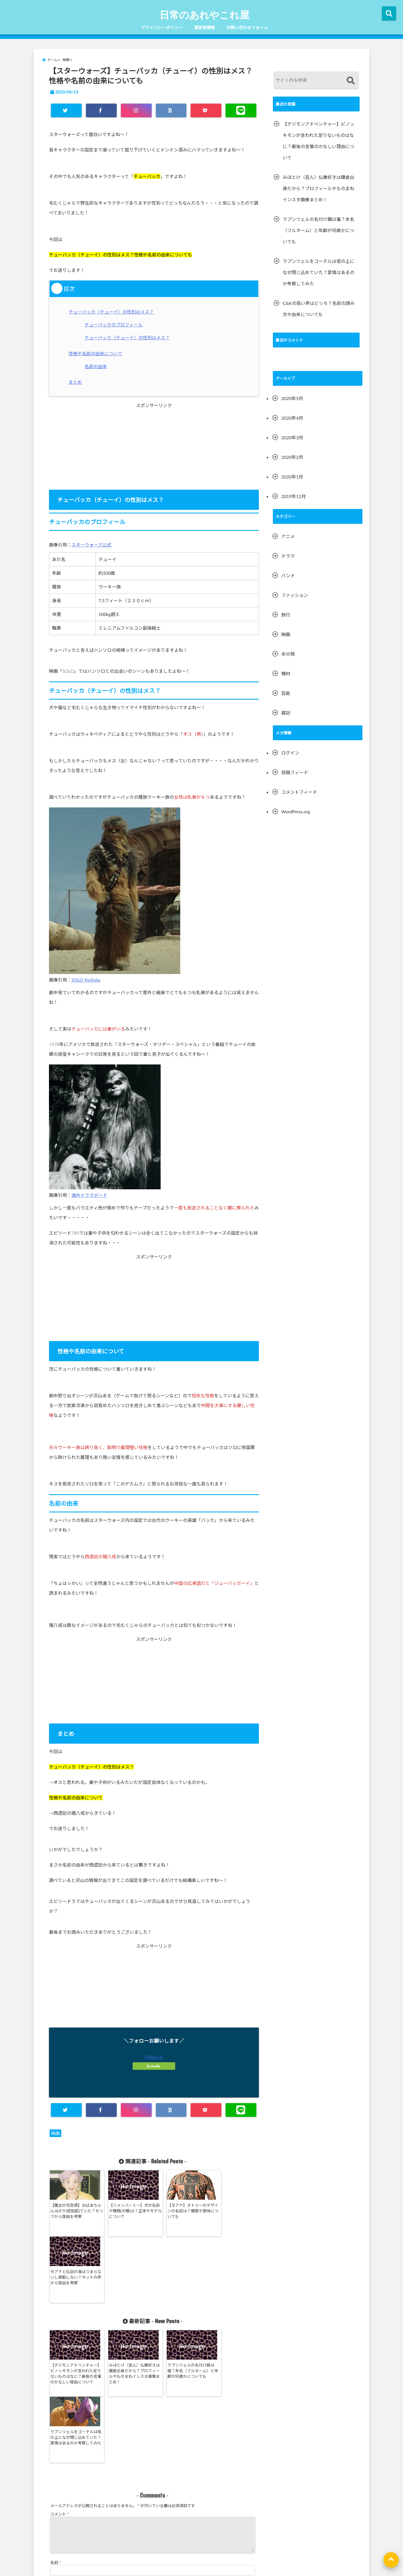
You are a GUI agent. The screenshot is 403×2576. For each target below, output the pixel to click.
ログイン (290, 752)
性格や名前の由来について (96, 353)
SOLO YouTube (85, 979)
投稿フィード (294, 772)
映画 (55, 2133)
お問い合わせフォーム (247, 27)
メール (57, 2456)
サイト (56, 2474)
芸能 (285, 693)
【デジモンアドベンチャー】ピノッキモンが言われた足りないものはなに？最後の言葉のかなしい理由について (73, 2310)
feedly (154, 2066)
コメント (59, 2383)
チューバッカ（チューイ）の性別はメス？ (112, 311)
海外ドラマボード (89, 1195)
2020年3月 (292, 437)
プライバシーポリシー (162, 27)
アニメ (288, 536)
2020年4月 (292, 418)
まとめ (76, 382)
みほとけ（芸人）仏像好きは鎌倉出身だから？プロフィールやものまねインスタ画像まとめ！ (126, 2308)
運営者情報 (204, 27)
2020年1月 (292, 476)
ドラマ (288, 556)
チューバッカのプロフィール (114, 324)
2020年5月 (292, 398)
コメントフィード (299, 792)
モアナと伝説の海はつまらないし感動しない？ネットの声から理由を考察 (231, 2211)
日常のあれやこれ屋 (204, 14)
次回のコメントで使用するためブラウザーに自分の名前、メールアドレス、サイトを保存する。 (134, 2498)
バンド (288, 575)
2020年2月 (292, 457)
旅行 (285, 614)
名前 (55, 2438)
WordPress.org (295, 811)
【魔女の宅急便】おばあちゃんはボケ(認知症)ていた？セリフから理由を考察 (73, 2211)
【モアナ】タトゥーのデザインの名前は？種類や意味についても (178, 2211)
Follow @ (154, 2056)
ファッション (294, 595)
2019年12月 (293, 496)
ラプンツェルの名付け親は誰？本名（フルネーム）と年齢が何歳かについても (178, 2305)
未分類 (288, 654)
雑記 (285, 712)
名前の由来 (96, 366)
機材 (285, 673)
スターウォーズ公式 (91, 544)
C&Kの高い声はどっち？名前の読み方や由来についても (319, 308)
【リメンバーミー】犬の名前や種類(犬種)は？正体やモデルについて (126, 2211)
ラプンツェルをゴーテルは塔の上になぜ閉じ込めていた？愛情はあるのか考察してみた (231, 2308)
